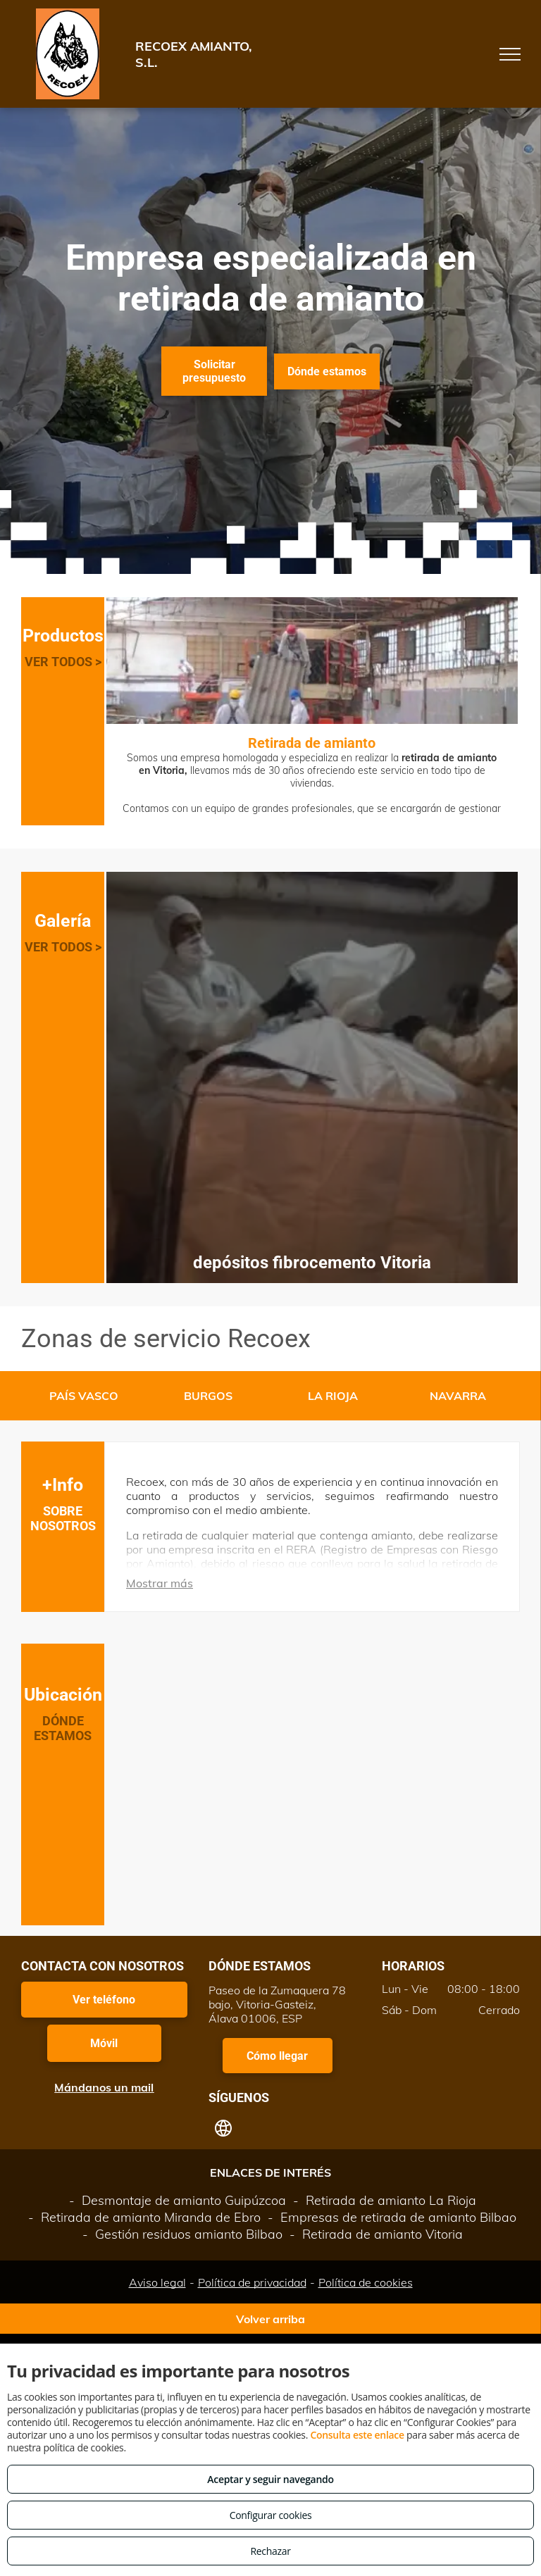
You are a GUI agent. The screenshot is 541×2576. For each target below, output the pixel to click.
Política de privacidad (252, 2282)
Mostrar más (159, 1583)
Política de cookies (365, 2282)
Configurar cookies (271, 2515)
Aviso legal (157, 2282)
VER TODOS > (63, 661)
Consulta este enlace (357, 2434)
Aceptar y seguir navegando (270, 2479)
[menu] (510, 54)
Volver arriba (270, 2319)
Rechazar (270, 2551)
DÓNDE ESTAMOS (63, 1728)
